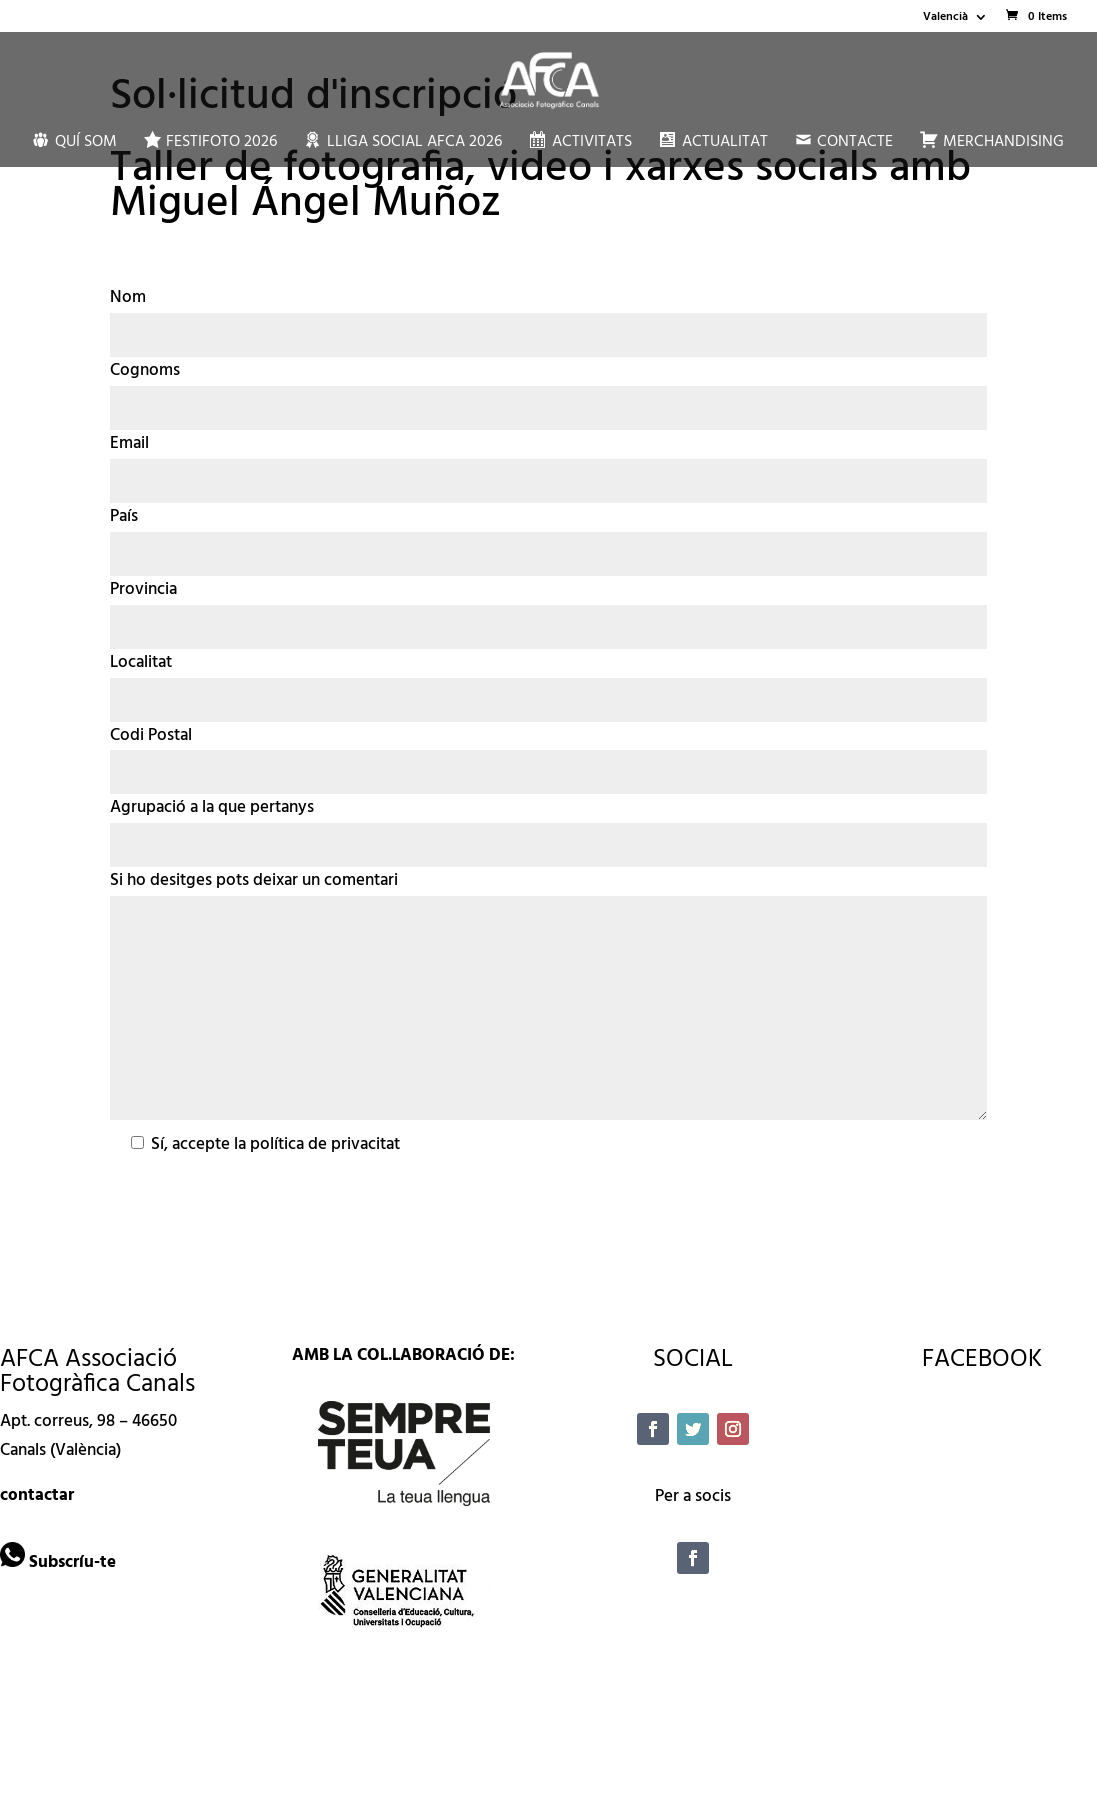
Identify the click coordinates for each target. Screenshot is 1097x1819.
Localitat (141, 662)
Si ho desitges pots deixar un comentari (254, 880)
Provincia (143, 589)
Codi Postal (151, 735)
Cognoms (145, 370)
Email (129, 443)
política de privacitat (325, 1144)
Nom (128, 297)
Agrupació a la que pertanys (212, 807)
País (124, 516)
